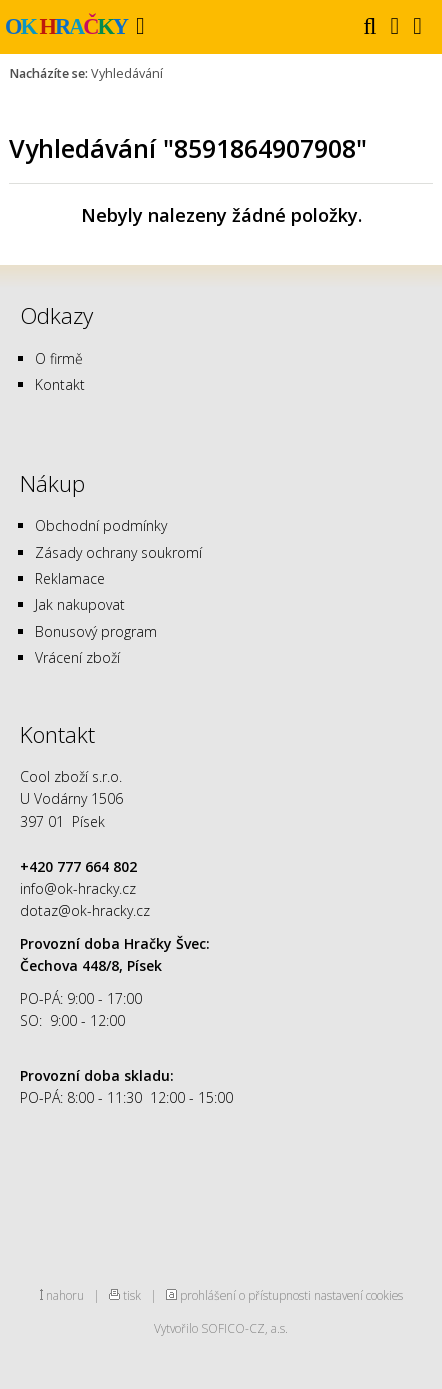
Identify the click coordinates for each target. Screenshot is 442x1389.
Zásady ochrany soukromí (118, 552)
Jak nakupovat (80, 604)
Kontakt (60, 384)
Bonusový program (96, 631)
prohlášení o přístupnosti (245, 1295)
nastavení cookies (358, 1295)
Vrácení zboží (77, 657)
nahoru (65, 1295)
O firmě (59, 358)
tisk (132, 1295)
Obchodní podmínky (101, 525)
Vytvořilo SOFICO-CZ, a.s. (221, 1328)
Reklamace (70, 578)
